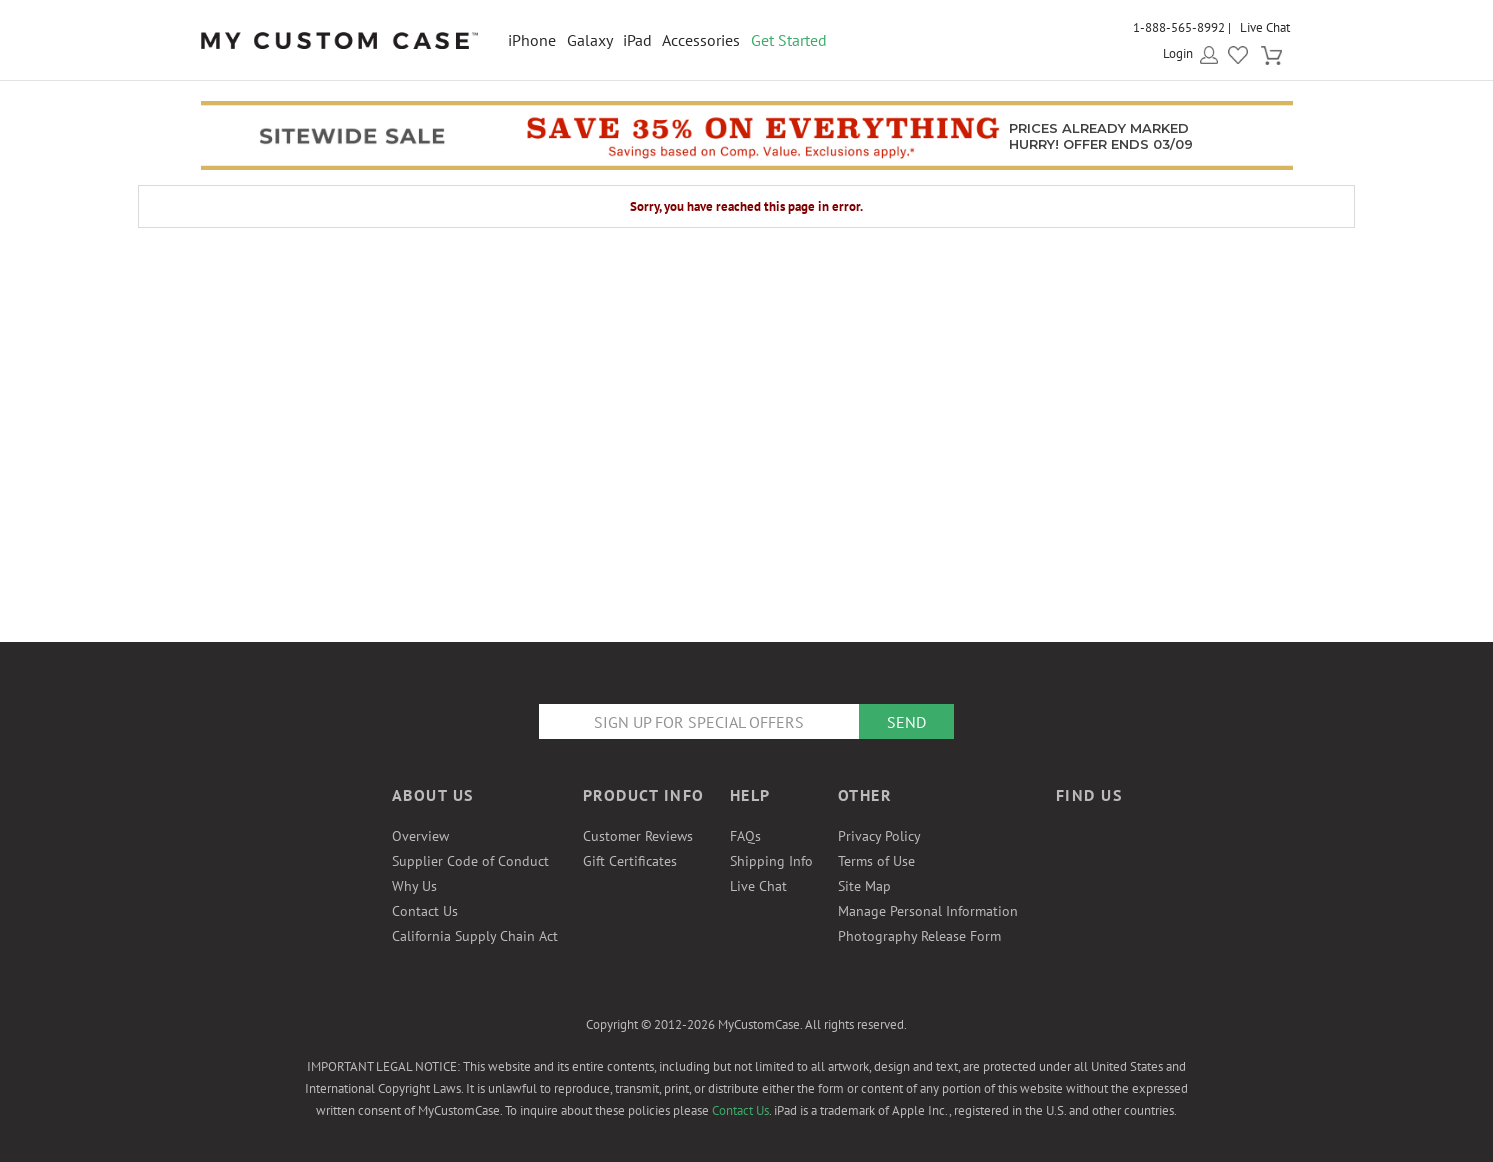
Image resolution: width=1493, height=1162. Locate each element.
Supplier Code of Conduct (470, 861)
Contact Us (425, 911)
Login (1178, 53)
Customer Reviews (638, 836)
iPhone (532, 40)
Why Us (414, 886)
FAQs (745, 836)
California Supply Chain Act (475, 936)
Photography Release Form (919, 936)
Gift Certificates (630, 861)
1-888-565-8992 (1179, 27)
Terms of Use (876, 861)
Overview (420, 836)
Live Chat (1265, 27)
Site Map (864, 886)
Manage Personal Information (928, 911)
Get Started (789, 40)
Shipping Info (771, 861)
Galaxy (590, 40)
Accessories (701, 40)
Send (906, 722)
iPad (637, 40)
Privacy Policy (879, 836)
